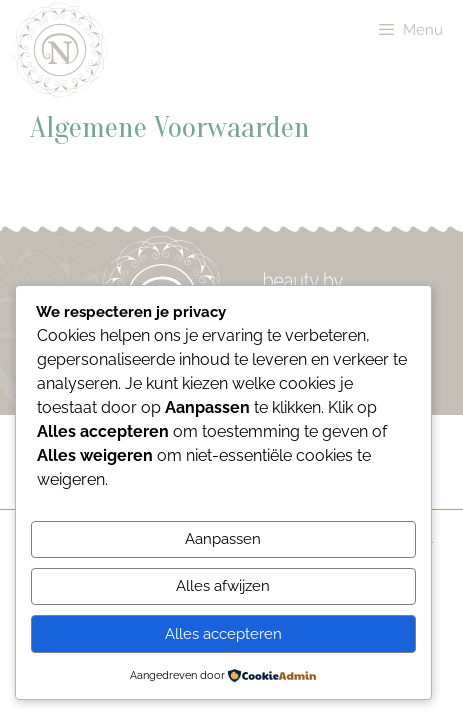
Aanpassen (223, 539)
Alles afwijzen (223, 586)
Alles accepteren (223, 634)
